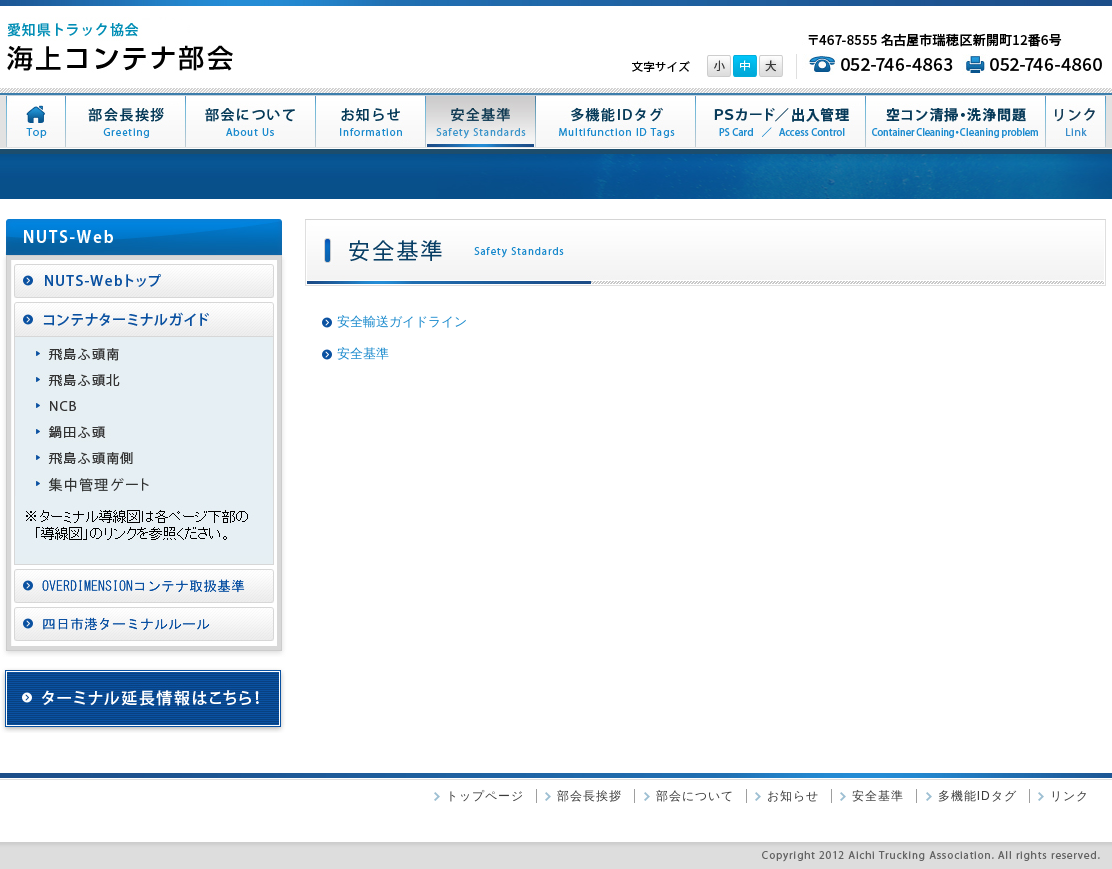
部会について (695, 796)
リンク (1069, 796)
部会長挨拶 (589, 796)
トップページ (485, 796)
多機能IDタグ (977, 796)
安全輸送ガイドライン (402, 321)
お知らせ (793, 796)
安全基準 (363, 353)
